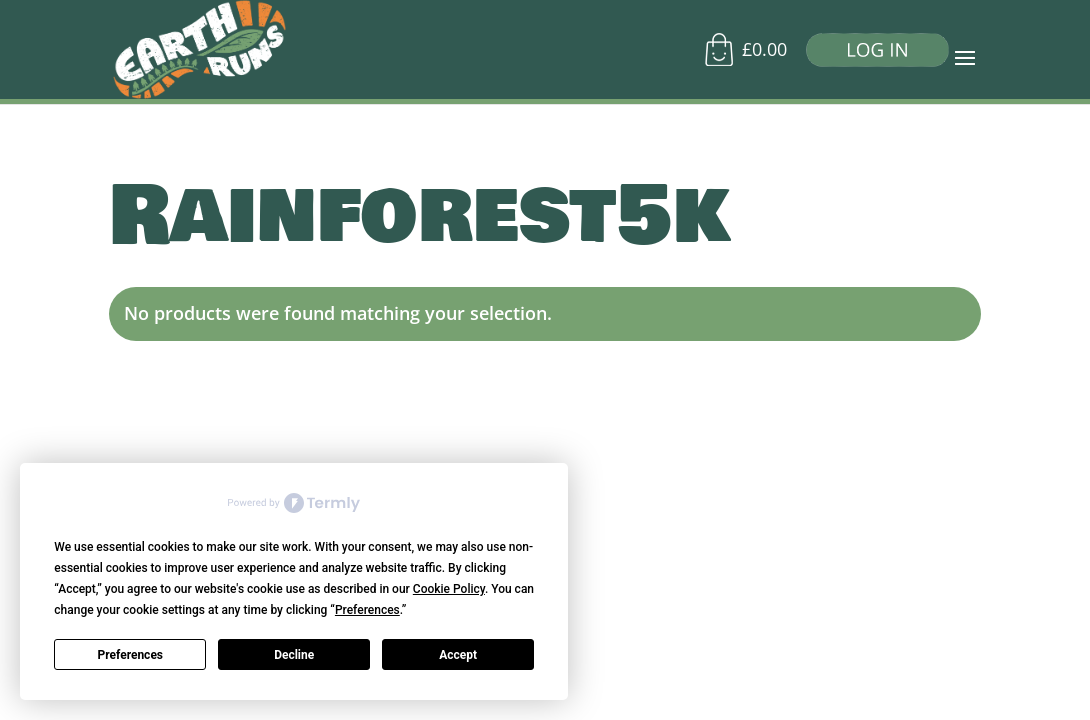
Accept (458, 655)
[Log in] (870, 54)
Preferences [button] (367, 610)
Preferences (131, 655)
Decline (294, 655)
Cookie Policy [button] (449, 589)
